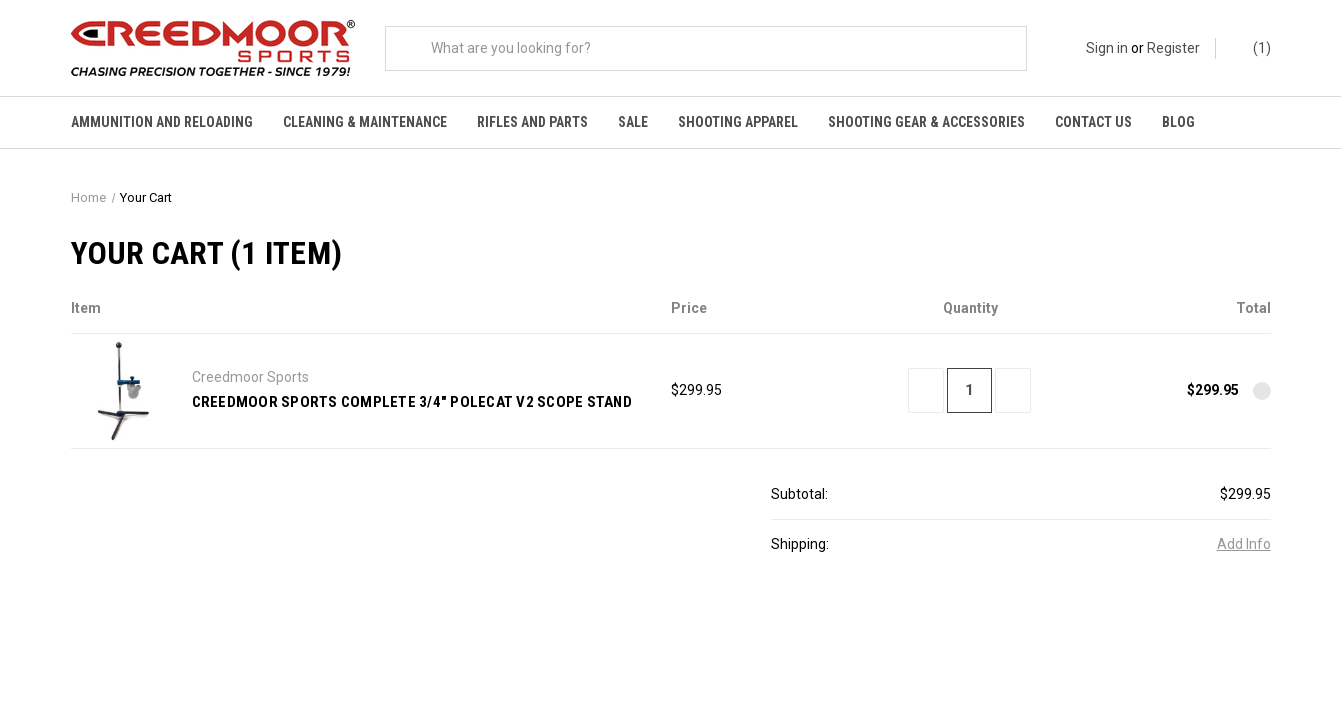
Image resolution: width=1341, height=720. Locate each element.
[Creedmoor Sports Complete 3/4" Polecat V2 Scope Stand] (969, 392)
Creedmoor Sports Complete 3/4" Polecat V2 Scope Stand (412, 404)
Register (1173, 48)
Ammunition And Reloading (162, 122)
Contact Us (1093, 122)
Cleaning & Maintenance (365, 122)
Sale (633, 122)
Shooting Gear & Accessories (926, 122)
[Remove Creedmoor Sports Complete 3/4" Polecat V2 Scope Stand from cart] (1262, 393)
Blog (1178, 122)
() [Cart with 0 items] (1252, 48)
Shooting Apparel (738, 122)
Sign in (1107, 48)
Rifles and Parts (532, 122)
